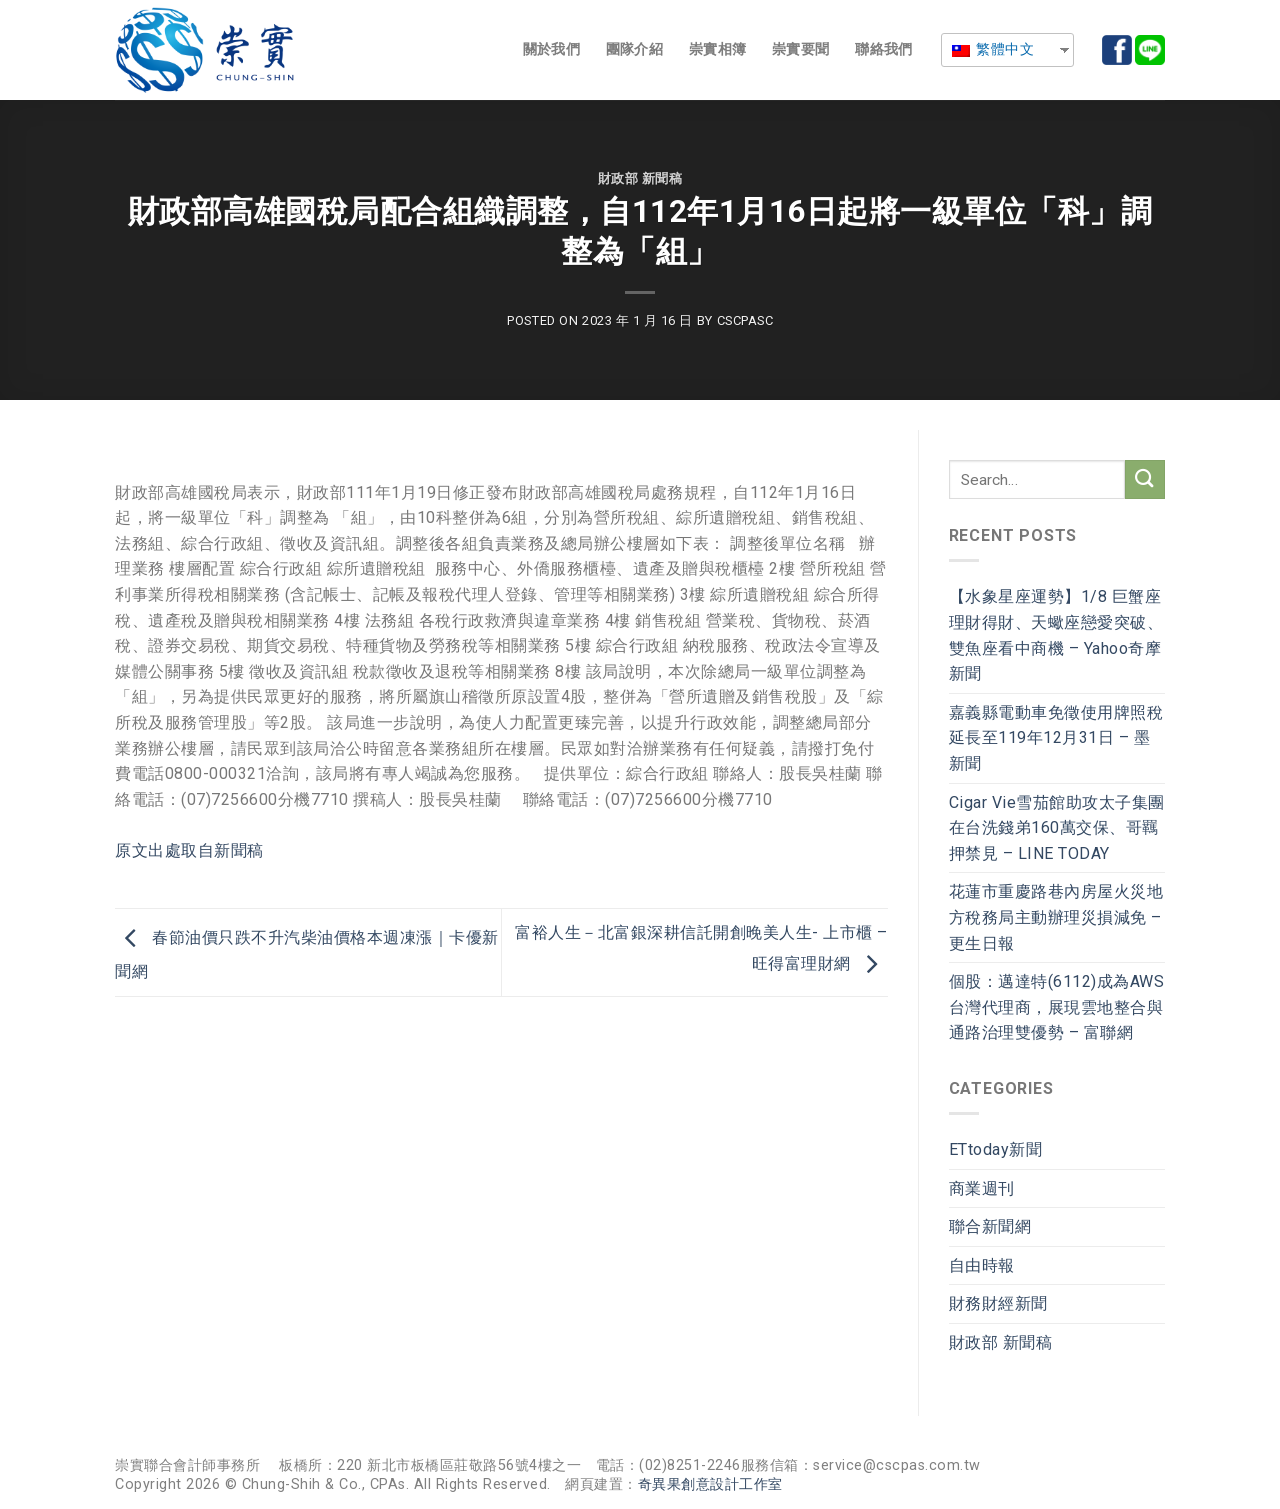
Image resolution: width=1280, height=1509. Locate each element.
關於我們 (551, 49)
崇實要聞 (800, 49)
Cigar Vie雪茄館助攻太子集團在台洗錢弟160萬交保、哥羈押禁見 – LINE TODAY (1057, 828)
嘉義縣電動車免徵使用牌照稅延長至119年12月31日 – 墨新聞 (1056, 738)
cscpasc (745, 320)
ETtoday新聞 (996, 1149)
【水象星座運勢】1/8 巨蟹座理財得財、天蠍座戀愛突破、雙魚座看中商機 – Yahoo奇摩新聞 (1056, 635)
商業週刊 (982, 1188)
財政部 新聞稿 (640, 178)
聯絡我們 (883, 49)
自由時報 (982, 1265)
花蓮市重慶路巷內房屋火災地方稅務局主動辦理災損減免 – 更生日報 (1056, 917)
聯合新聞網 (990, 1226)
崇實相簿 (717, 49)
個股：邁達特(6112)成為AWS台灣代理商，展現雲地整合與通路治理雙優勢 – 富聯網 (1057, 1007)
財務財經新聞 (998, 1303)
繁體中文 (993, 49)
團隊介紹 (634, 49)
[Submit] (1145, 479)
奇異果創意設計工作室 (710, 1484)
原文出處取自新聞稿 (189, 850)
